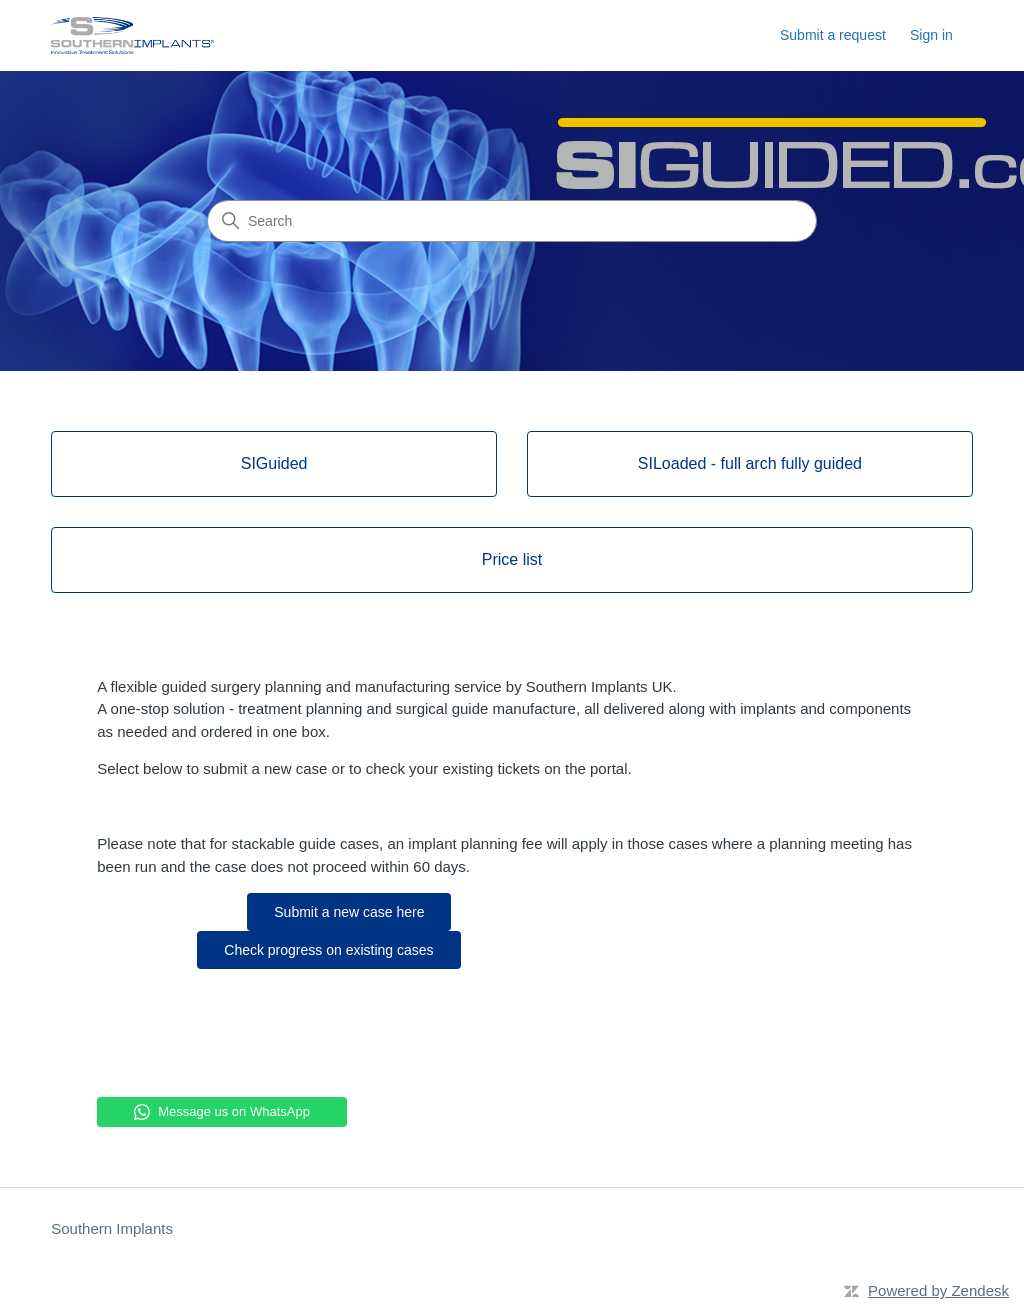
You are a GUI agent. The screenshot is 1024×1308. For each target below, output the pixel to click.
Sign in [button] (931, 35)
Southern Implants (112, 1228)
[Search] (512, 221)
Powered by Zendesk (938, 1290)
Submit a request (833, 35)
